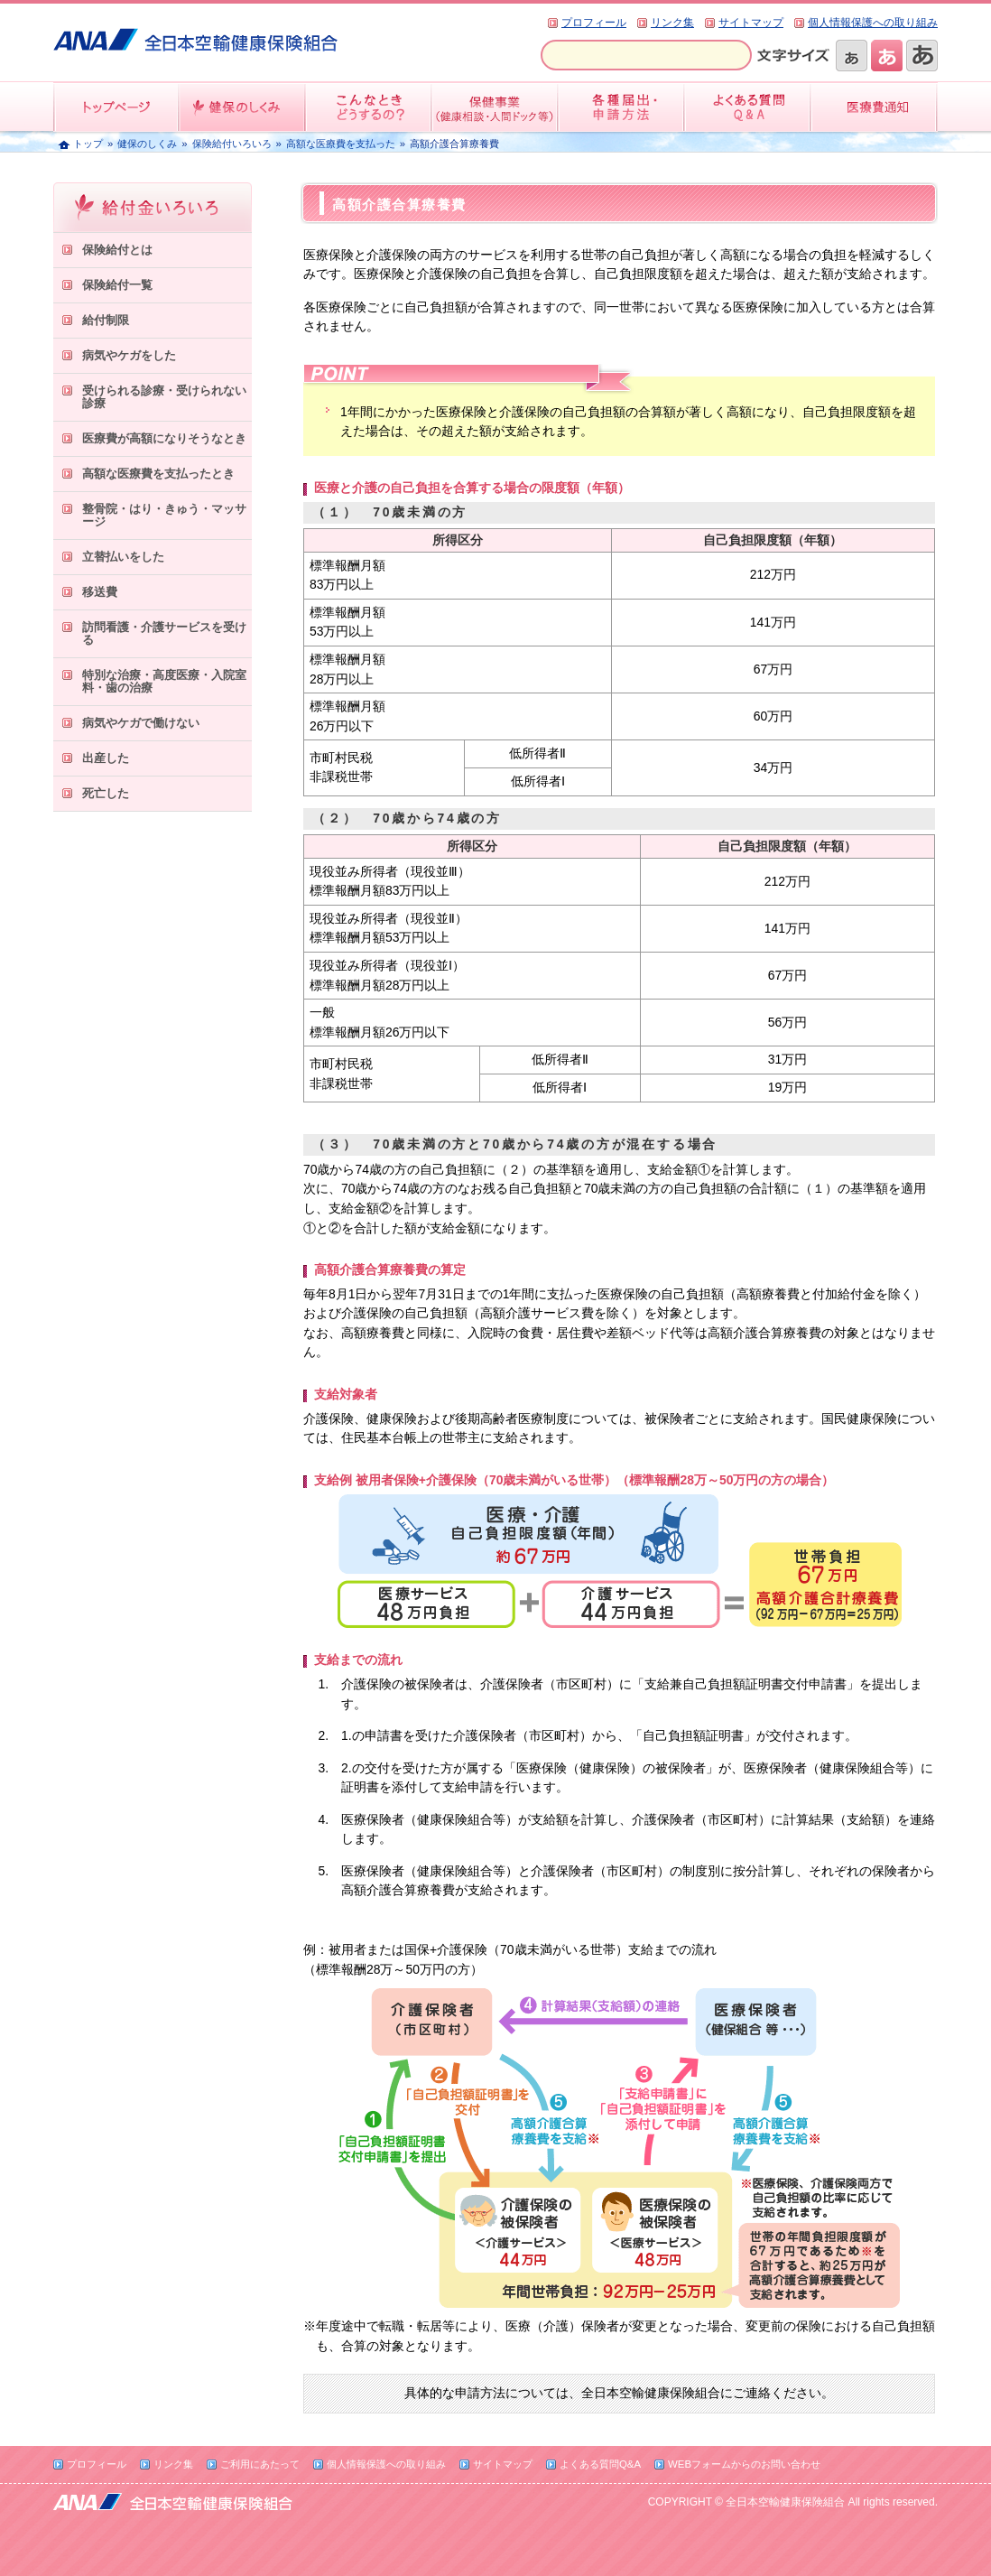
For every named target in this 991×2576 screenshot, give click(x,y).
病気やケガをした (129, 355)
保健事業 (495, 107)
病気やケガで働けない (140, 723)
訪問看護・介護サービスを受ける (164, 633)
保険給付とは (117, 249)
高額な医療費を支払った (340, 143)
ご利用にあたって (260, 2464)
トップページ (116, 107)
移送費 (99, 592)
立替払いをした (123, 556)
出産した (105, 758)
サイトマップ (750, 22)
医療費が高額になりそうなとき (164, 438)
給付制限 (105, 320)
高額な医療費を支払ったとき (158, 473)
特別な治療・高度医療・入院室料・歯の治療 (164, 681)
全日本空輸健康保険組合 (195, 39)
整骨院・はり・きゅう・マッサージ (164, 515)
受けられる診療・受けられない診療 (164, 397)
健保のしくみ (243, 107)
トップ (88, 143)
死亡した (105, 793)
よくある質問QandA (748, 107)
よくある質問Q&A (600, 2464)
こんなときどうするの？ (369, 107)
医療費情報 (874, 107)
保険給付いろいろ (232, 143)
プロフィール (593, 22)
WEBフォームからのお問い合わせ (744, 2464)
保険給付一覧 (117, 285)
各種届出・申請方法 (622, 107)
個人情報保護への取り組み (873, 22)
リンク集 (672, 22)
